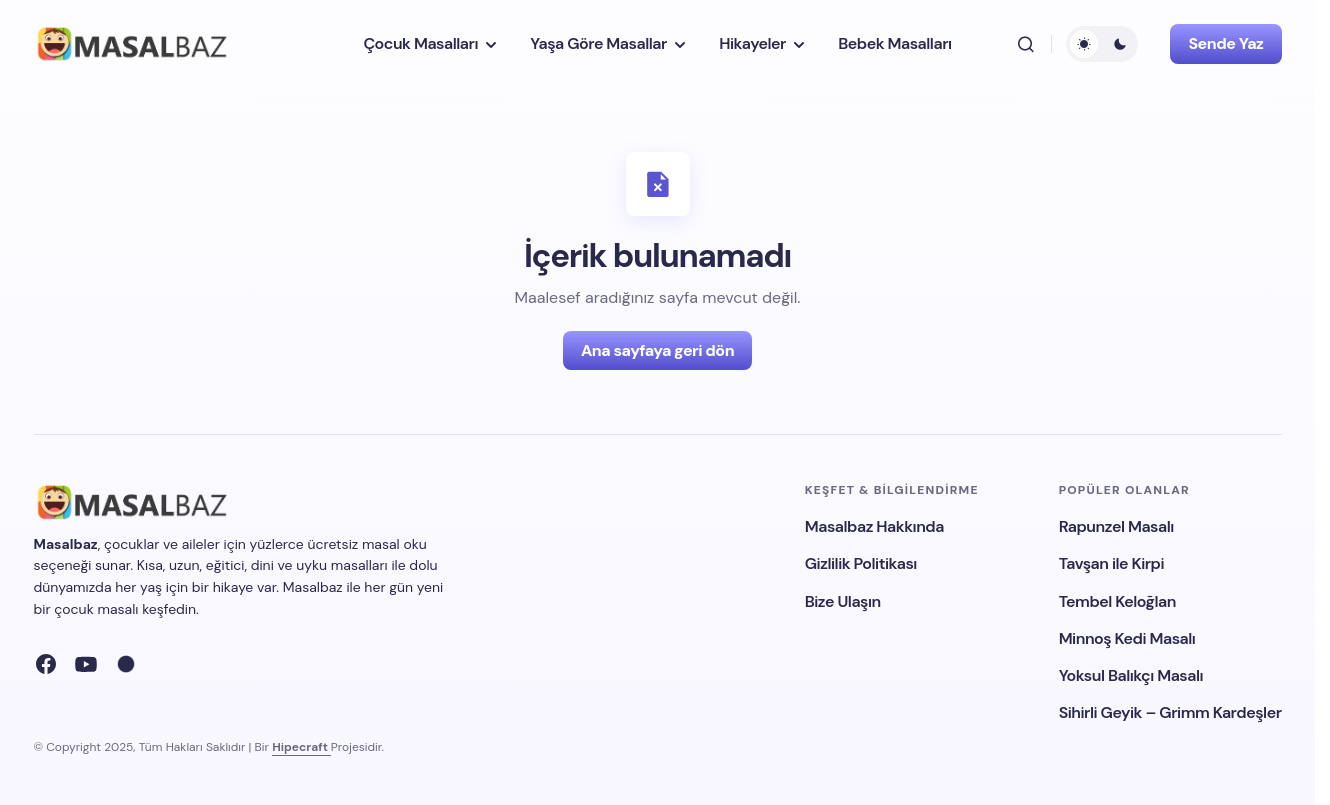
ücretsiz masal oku (366, 544)
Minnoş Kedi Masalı (1127, 638)
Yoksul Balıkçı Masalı (1131, 675)
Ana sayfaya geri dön (657, 350)
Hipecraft (301, 747)
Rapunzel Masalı (1116, 526)
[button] (1026, 44)
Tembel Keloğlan (1117, 601)
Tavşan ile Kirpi (1111, 563)
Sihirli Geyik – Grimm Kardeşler (1170, 712)
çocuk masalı (96, 609)
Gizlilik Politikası (861, 563)
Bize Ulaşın (843, 601)
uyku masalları (342, 565)
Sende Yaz (1225, 43)
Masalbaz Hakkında (874, 526)
